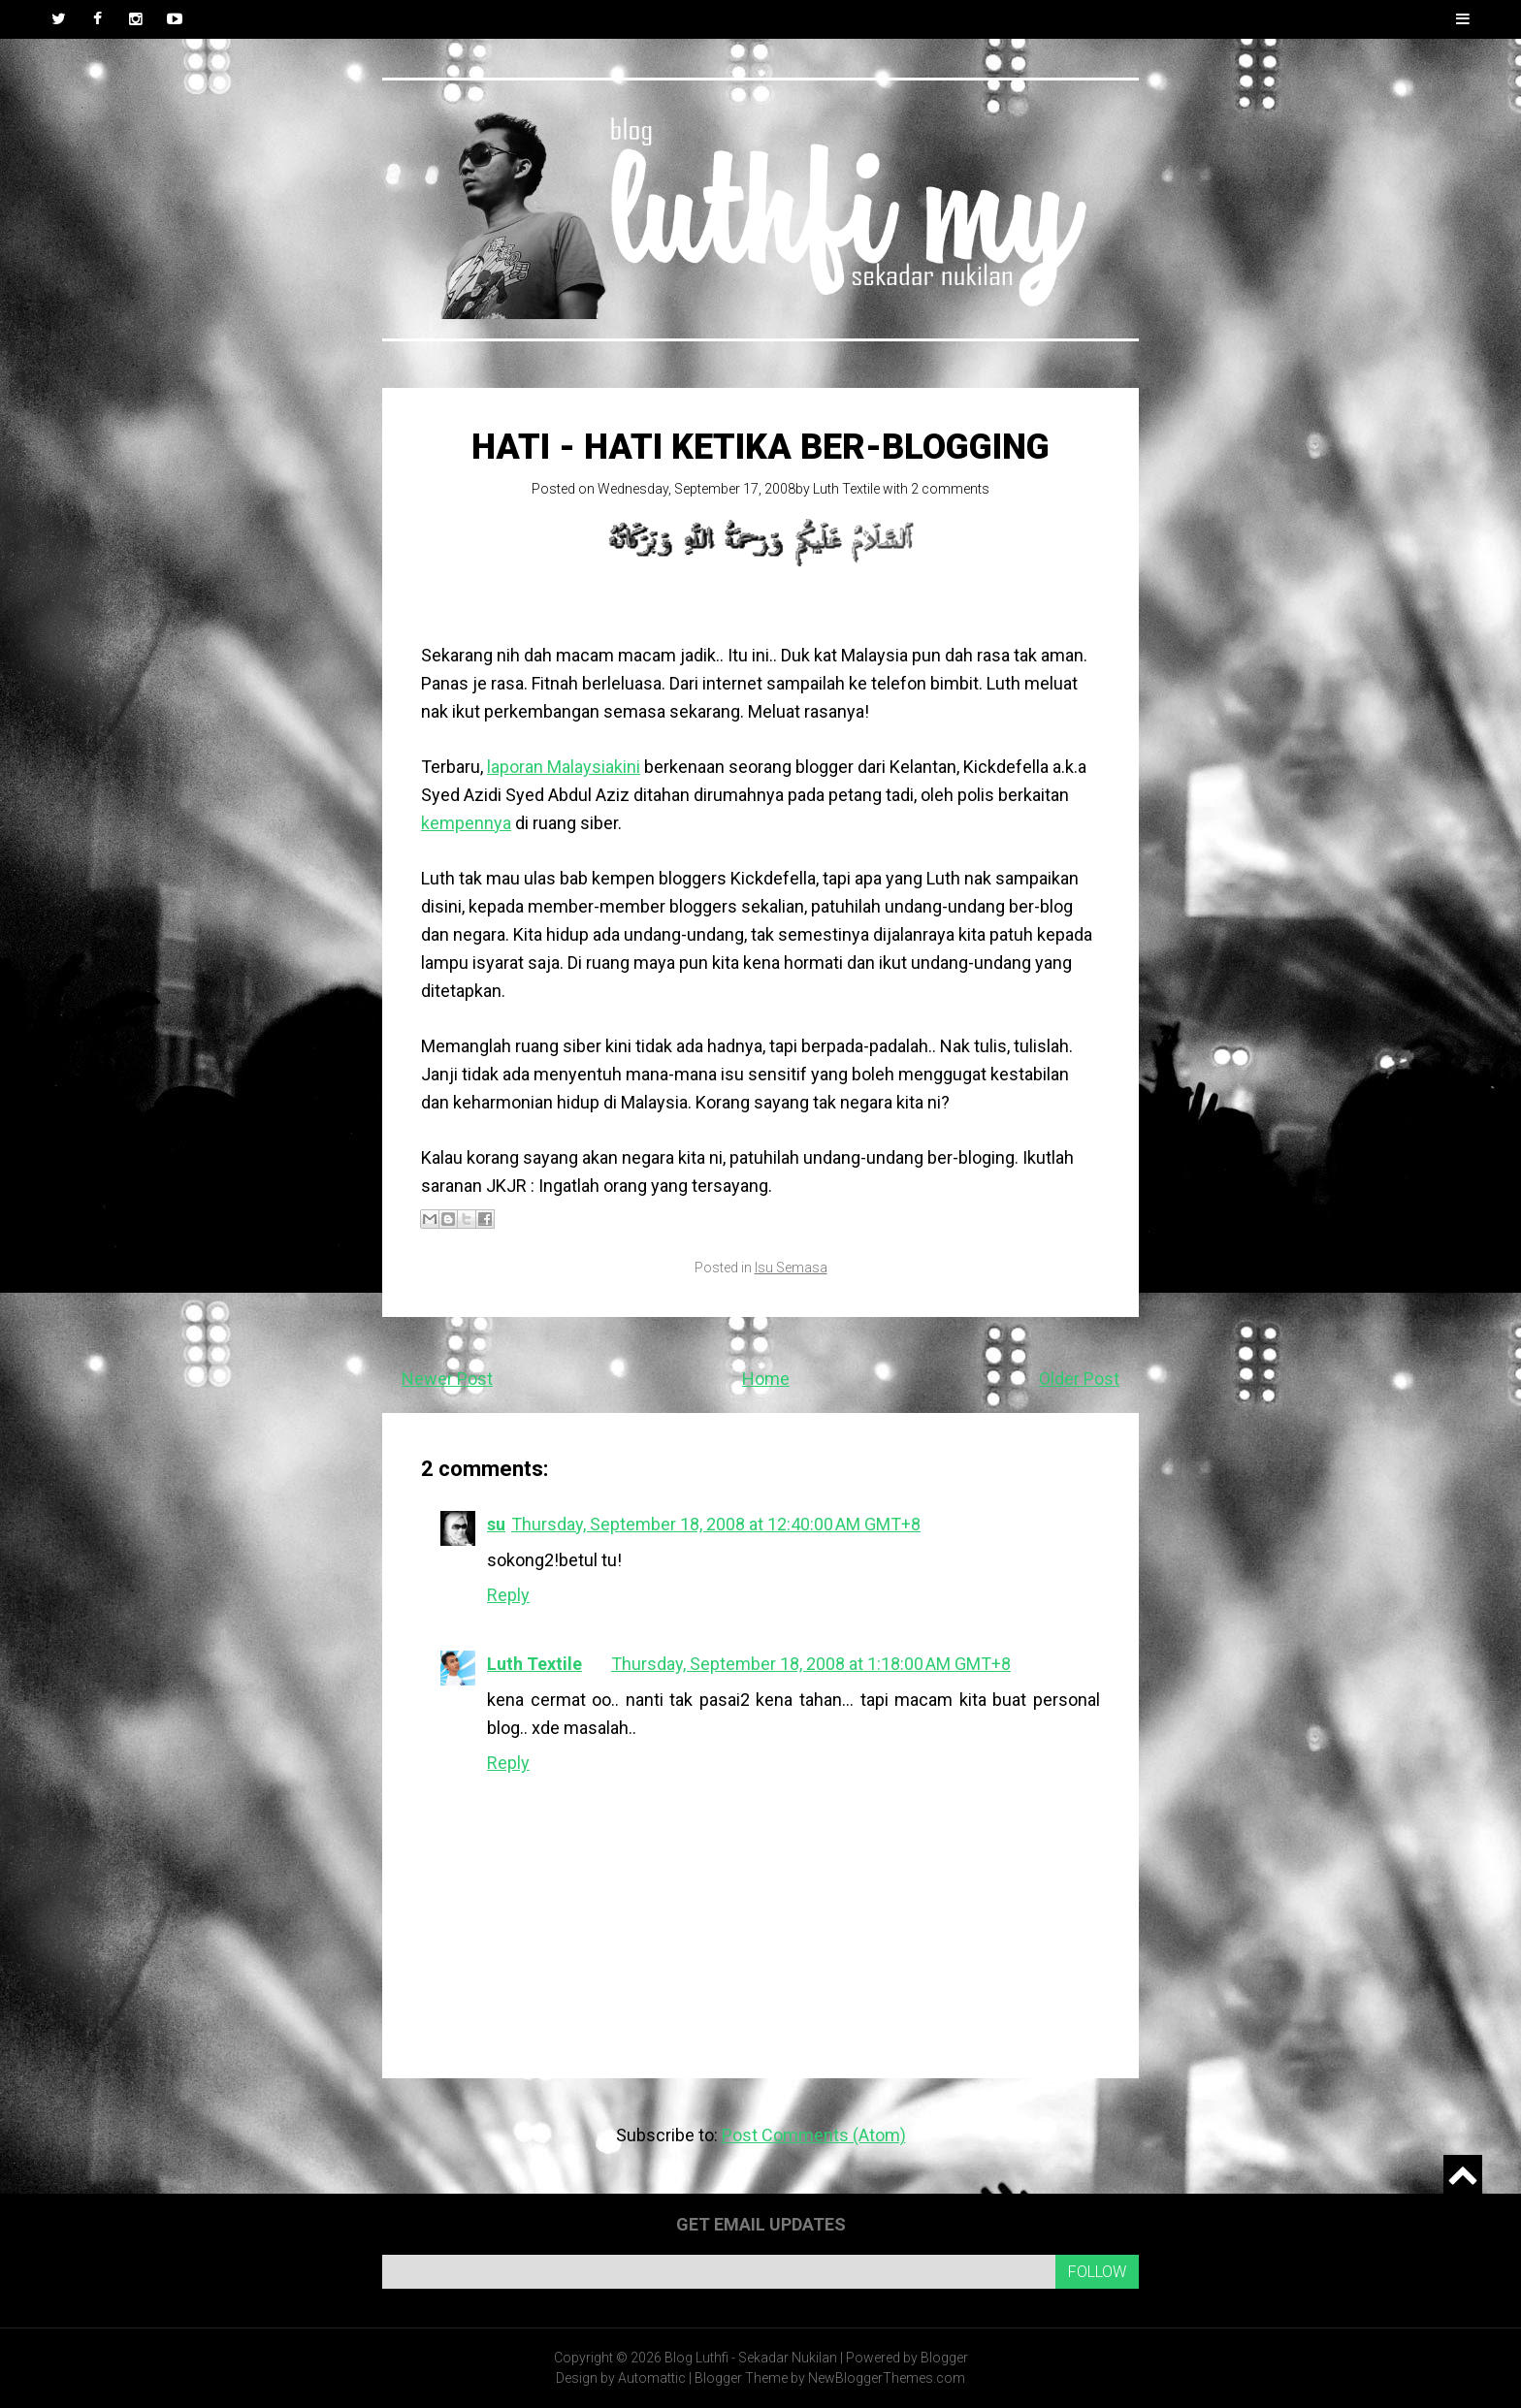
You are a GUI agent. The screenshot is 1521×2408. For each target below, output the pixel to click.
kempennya (466, 823)
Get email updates (761, 2224)
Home (766, 1378)
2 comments (950, 489)
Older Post (1079, 1378)
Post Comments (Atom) (814, 2135)
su (496, 1524)
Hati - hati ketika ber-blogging (760, 447)
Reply (508, 1595)
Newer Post (447, 1378)
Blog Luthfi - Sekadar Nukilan (750, 2357)
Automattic (652, 2378)
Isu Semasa (791, 1267)
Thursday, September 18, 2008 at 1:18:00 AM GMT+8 (811, 1663)
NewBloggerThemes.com (886, 2378)
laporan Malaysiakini (563, 766)
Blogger (944, 2357)
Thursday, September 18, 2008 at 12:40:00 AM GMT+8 (716, 1524)
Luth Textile (846, 489)
